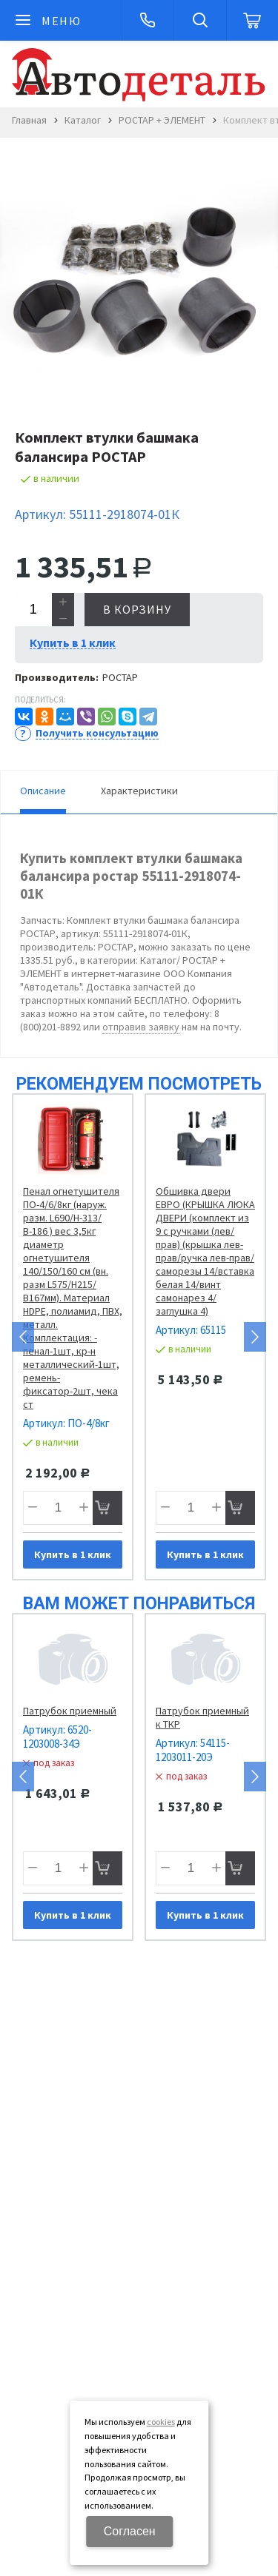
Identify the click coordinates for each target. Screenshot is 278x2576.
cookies (161, 2421)
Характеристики (139, 790)
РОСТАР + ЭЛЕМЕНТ (162, 120)
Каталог (82, 120)
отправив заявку (140, 1026)
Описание (43, 790)
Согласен (130, 2531)
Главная (29, 120)
